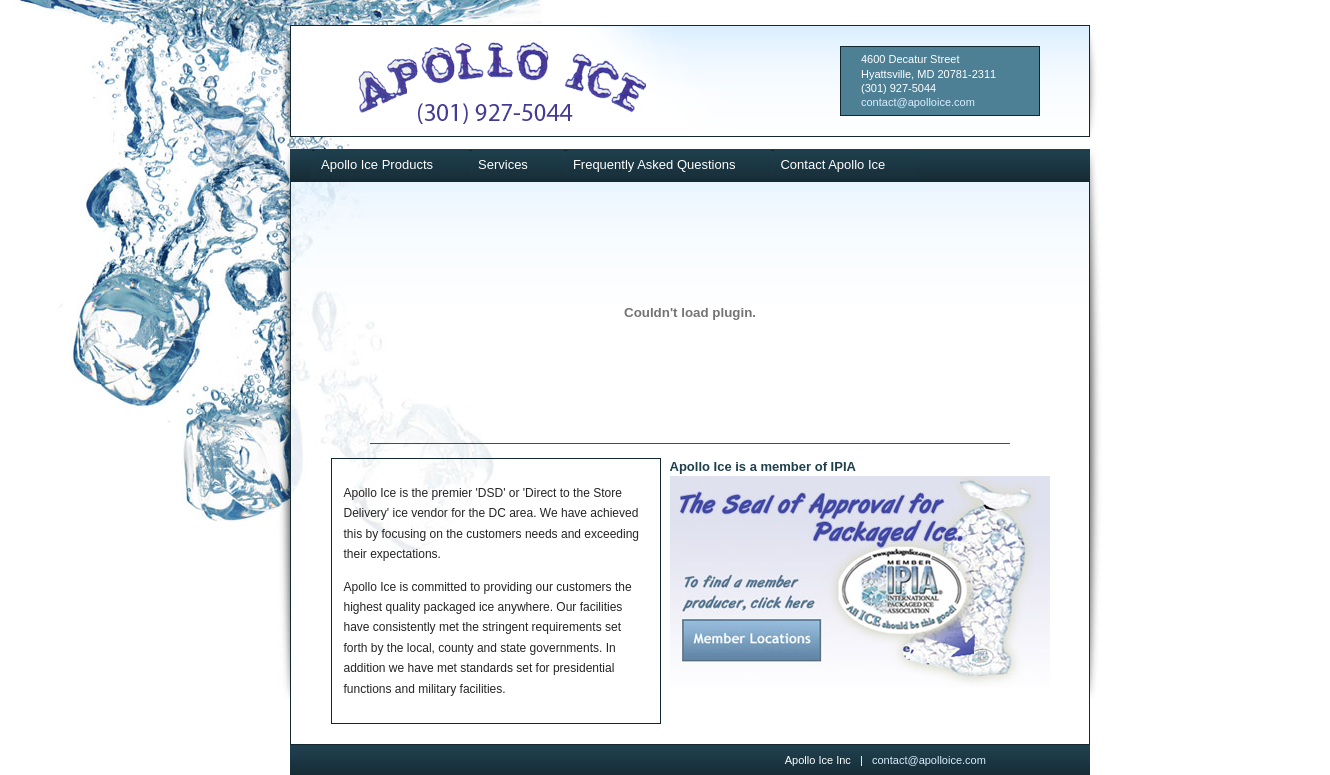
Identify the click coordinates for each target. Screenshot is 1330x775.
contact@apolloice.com (918, 102)
